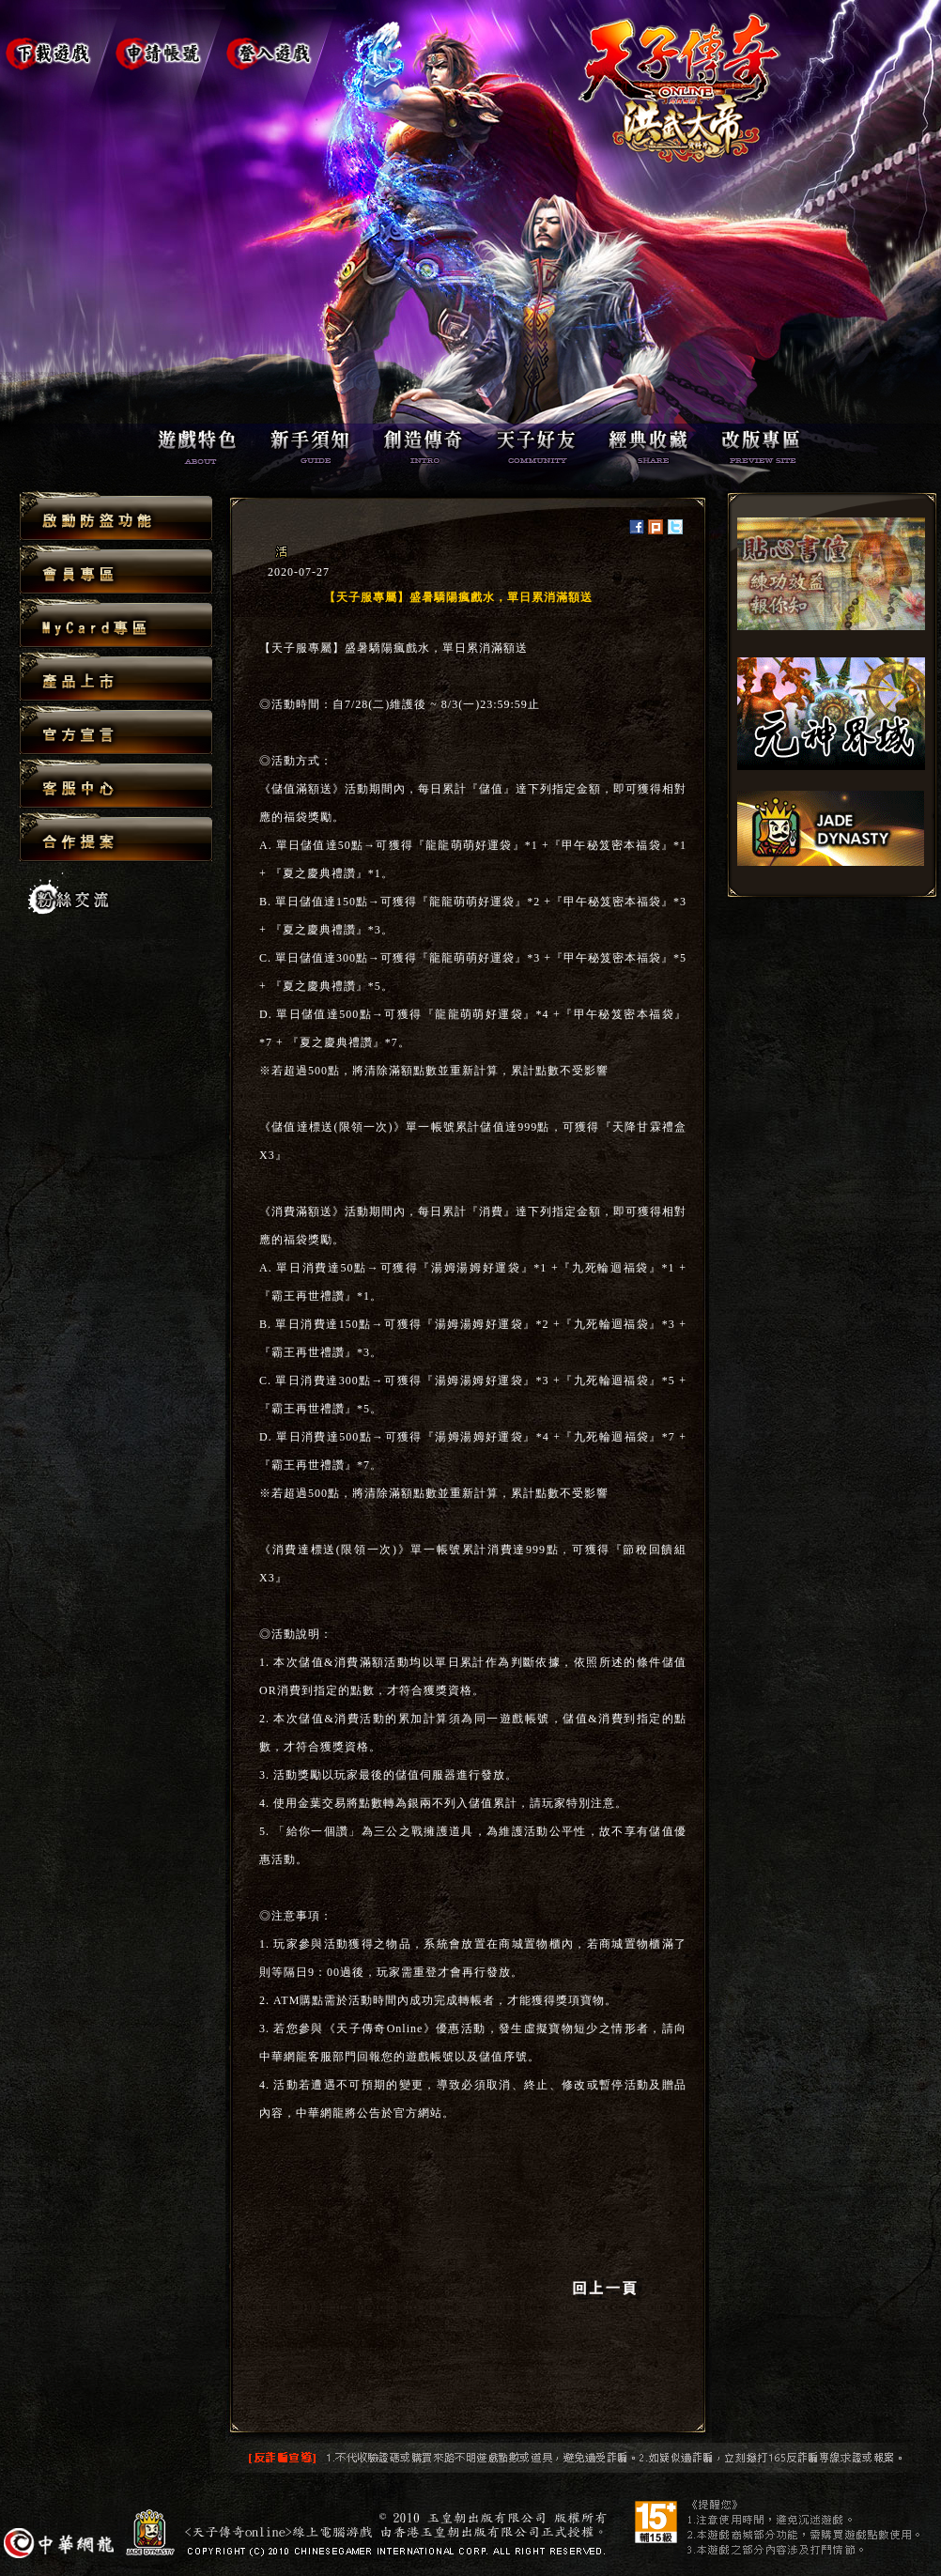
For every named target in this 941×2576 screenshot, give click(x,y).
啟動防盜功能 (116, 517)
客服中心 (116, 784)
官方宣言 (116, 731)
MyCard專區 (116, 624)
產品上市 (116, 677)
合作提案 (116, 836)
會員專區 (116, 570)
